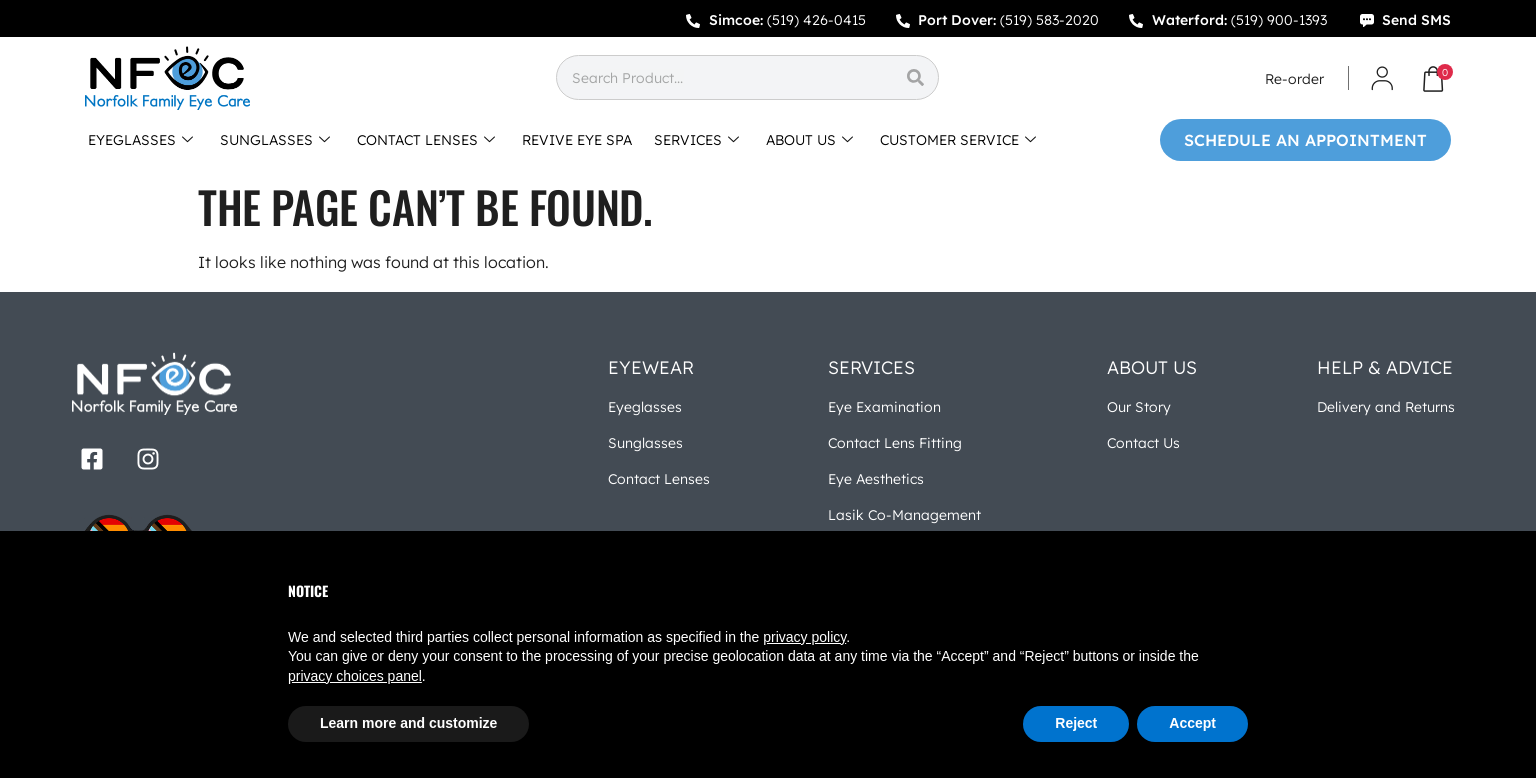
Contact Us (1143, 443)
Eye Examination (884, 407)
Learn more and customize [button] (408, 723)
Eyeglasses (645, 407)
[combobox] (724, 77)
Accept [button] (1192, 723)
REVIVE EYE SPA (577, 140)
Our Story (1139, 407)
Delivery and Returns (1386, 407)
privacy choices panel (355, 676)
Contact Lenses (659, 479)
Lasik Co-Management (904, 515)
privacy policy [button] (804, 637)
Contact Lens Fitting (895, 443)
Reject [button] (1076, 723)
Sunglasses (645, 443)
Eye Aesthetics (876, 479)
